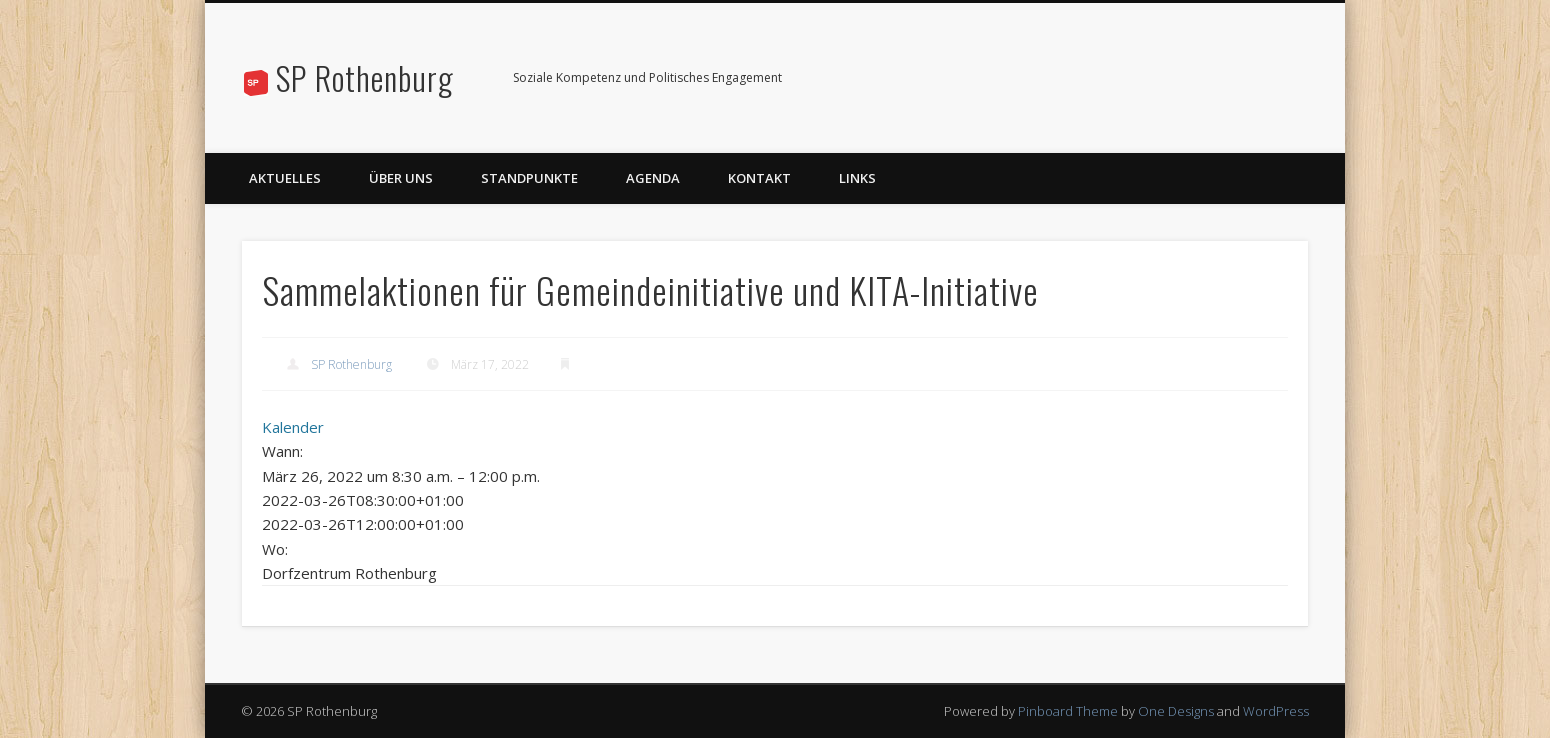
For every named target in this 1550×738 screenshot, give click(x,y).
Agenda (653, 178)
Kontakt (759, 178)
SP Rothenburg (365, 77)
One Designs (1176, 711)
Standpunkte (529, 178)
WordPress (1276, 711)
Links (857, 178)
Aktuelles (285, 178)
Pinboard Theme (1068, 711)
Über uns (401, 178)
